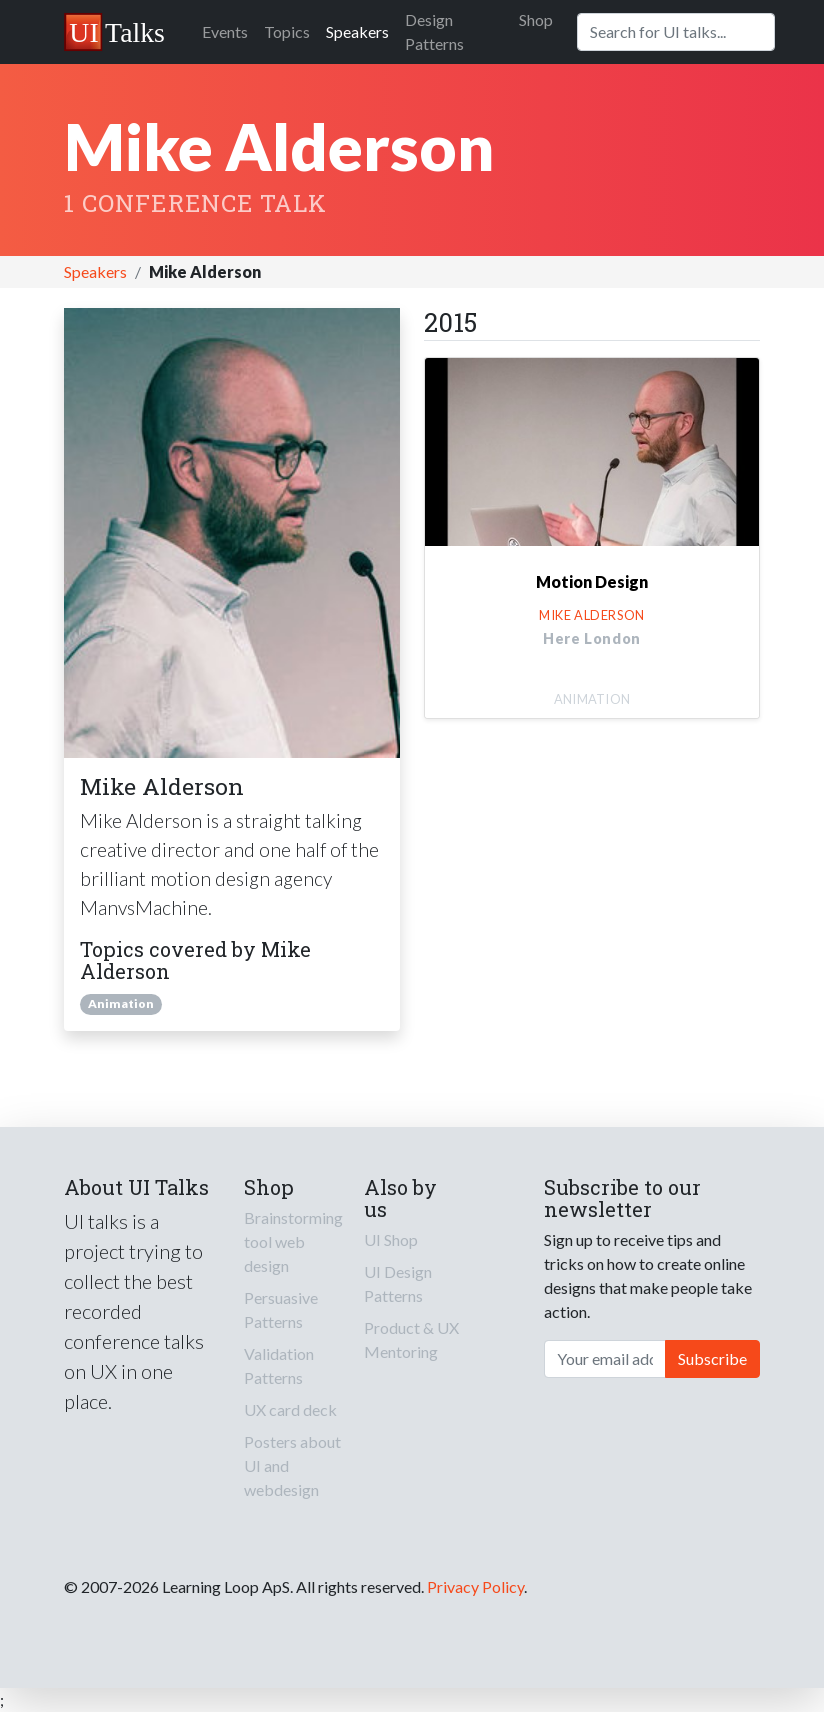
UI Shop (391, 1239)
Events (225, 31)
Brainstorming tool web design (293, 1241)
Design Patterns (434, 31)
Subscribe (712, 1358)
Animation (121, 1003)
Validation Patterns (279, 1365)
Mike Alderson (592, 615)
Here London (592, 638)
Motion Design (592, 581)
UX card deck (290, 1409)
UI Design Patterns (398, 1283)
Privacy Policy (475, 1586)
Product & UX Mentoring (411, 1339)
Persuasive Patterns (281, 1309)
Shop (536, 19)
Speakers (357, 31)
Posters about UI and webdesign (292, 1465)
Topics (287, 31)
